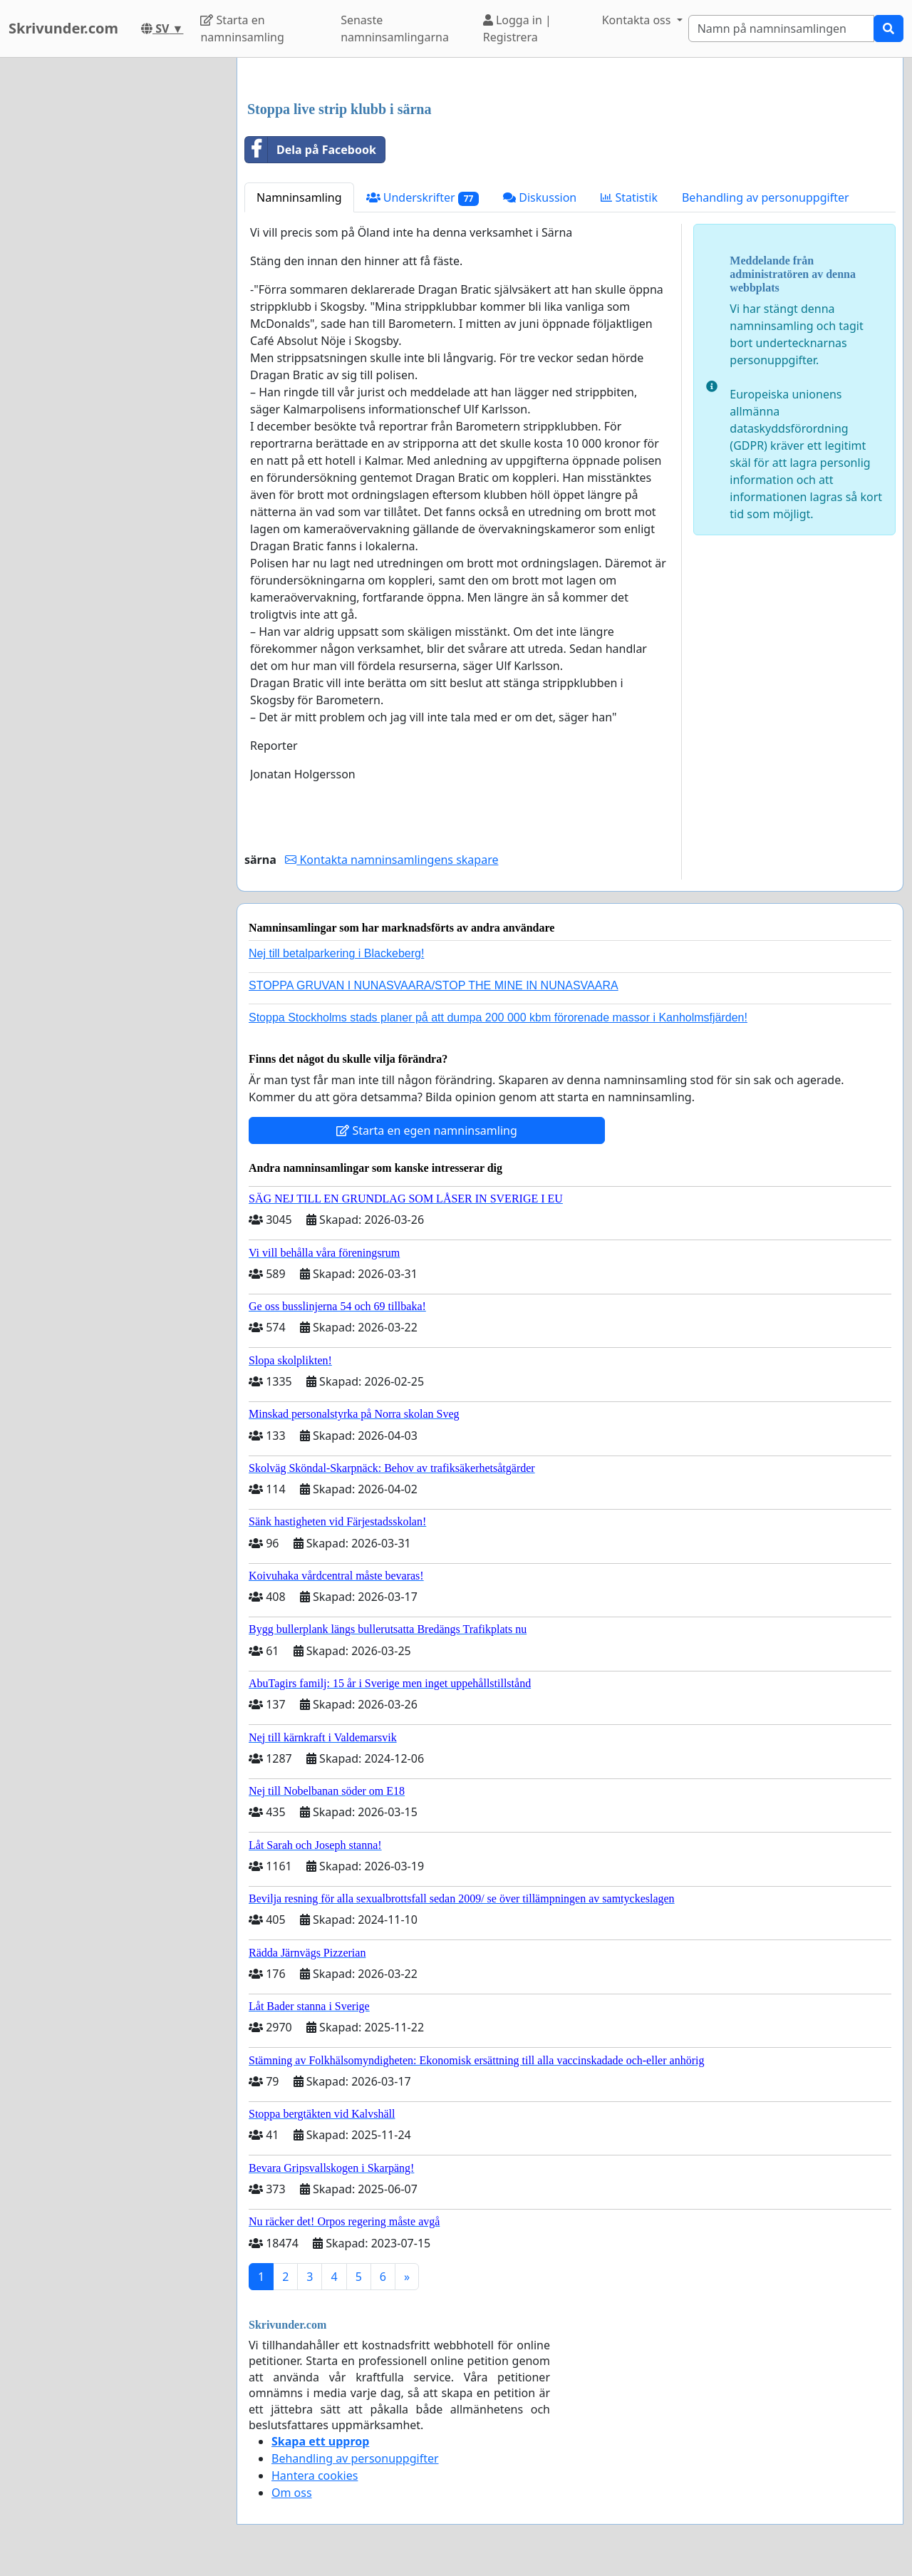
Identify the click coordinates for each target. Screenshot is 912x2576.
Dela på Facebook (310, 150)
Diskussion (539, 197)
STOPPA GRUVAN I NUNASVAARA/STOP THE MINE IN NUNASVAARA (433, 985)
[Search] (781, 28)
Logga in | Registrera (517, 28)
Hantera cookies (314, 2475)
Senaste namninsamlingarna (395, 28)
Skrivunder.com (63, 28)
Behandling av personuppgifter (765, 197)
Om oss (291, 2492)
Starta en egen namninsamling (426, 1130)
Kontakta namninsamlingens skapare (391, 859)
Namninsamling (299, 197)
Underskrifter (423, 198)
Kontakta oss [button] (638, 20)
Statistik (629, 197)
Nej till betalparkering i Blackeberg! (336, 953)
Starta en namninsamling (242, 28)
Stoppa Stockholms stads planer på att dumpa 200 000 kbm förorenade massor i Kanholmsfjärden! (498, 1017)
